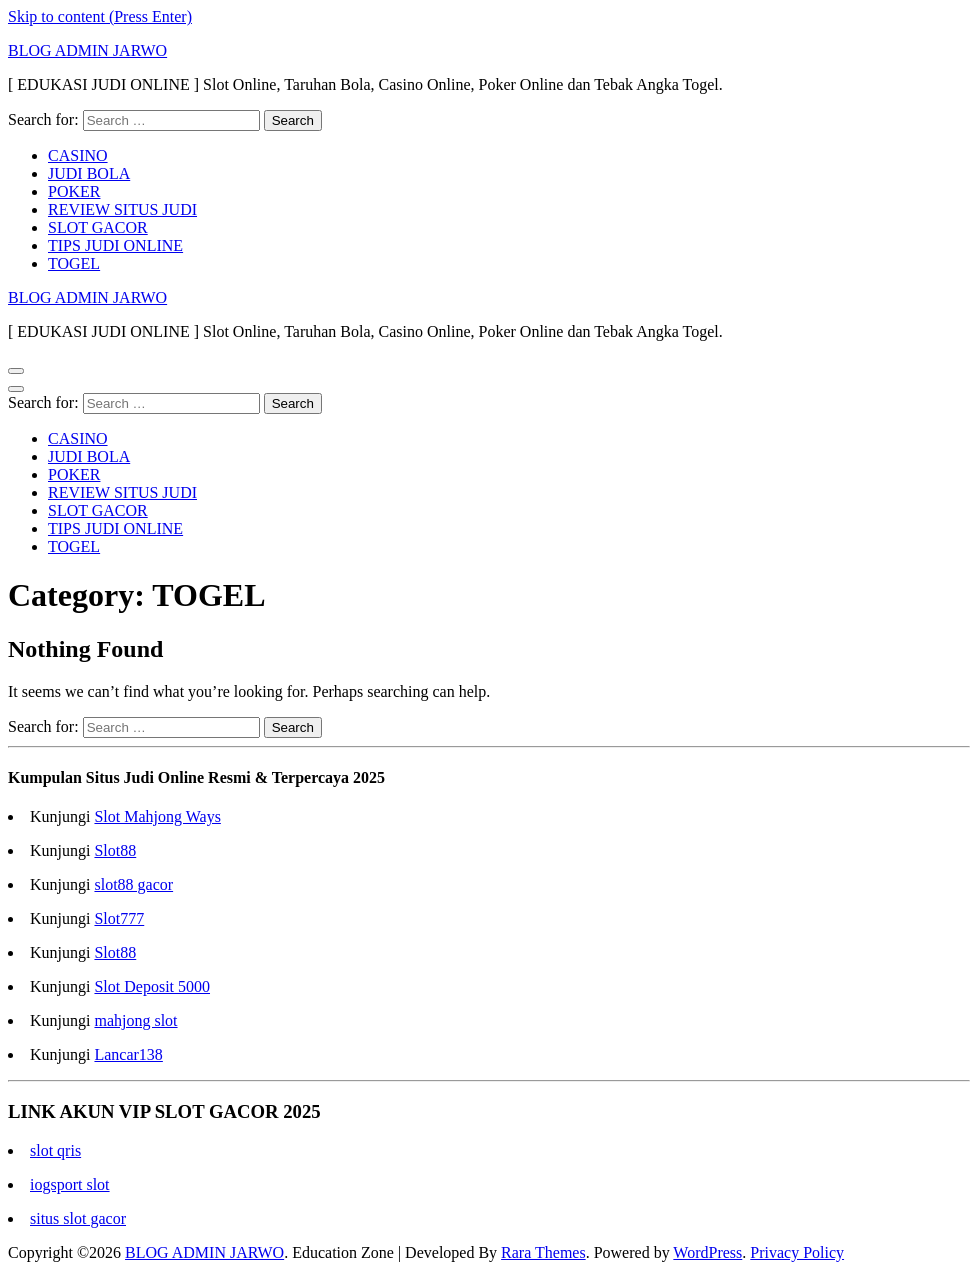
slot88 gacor (133, 884)
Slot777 (119, 918)
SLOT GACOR (98, 227)
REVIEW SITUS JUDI (122, 209)
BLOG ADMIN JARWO (87, 50)
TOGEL (74, 263)
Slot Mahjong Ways (157, 816)
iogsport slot (70, 1184)
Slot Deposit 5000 (152, 986)
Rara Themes (543, 1252)
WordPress (707, 1252)
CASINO (78, 155)
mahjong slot (135, 1020)
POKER (74, 191)
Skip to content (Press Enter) (100, 16)
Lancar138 (128, 1054)
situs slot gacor (78, 1218)
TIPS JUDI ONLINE (115, 245)
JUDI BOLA (89, 173)
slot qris (55, 1150)
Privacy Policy (797, 1252)
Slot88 (115, 850)
